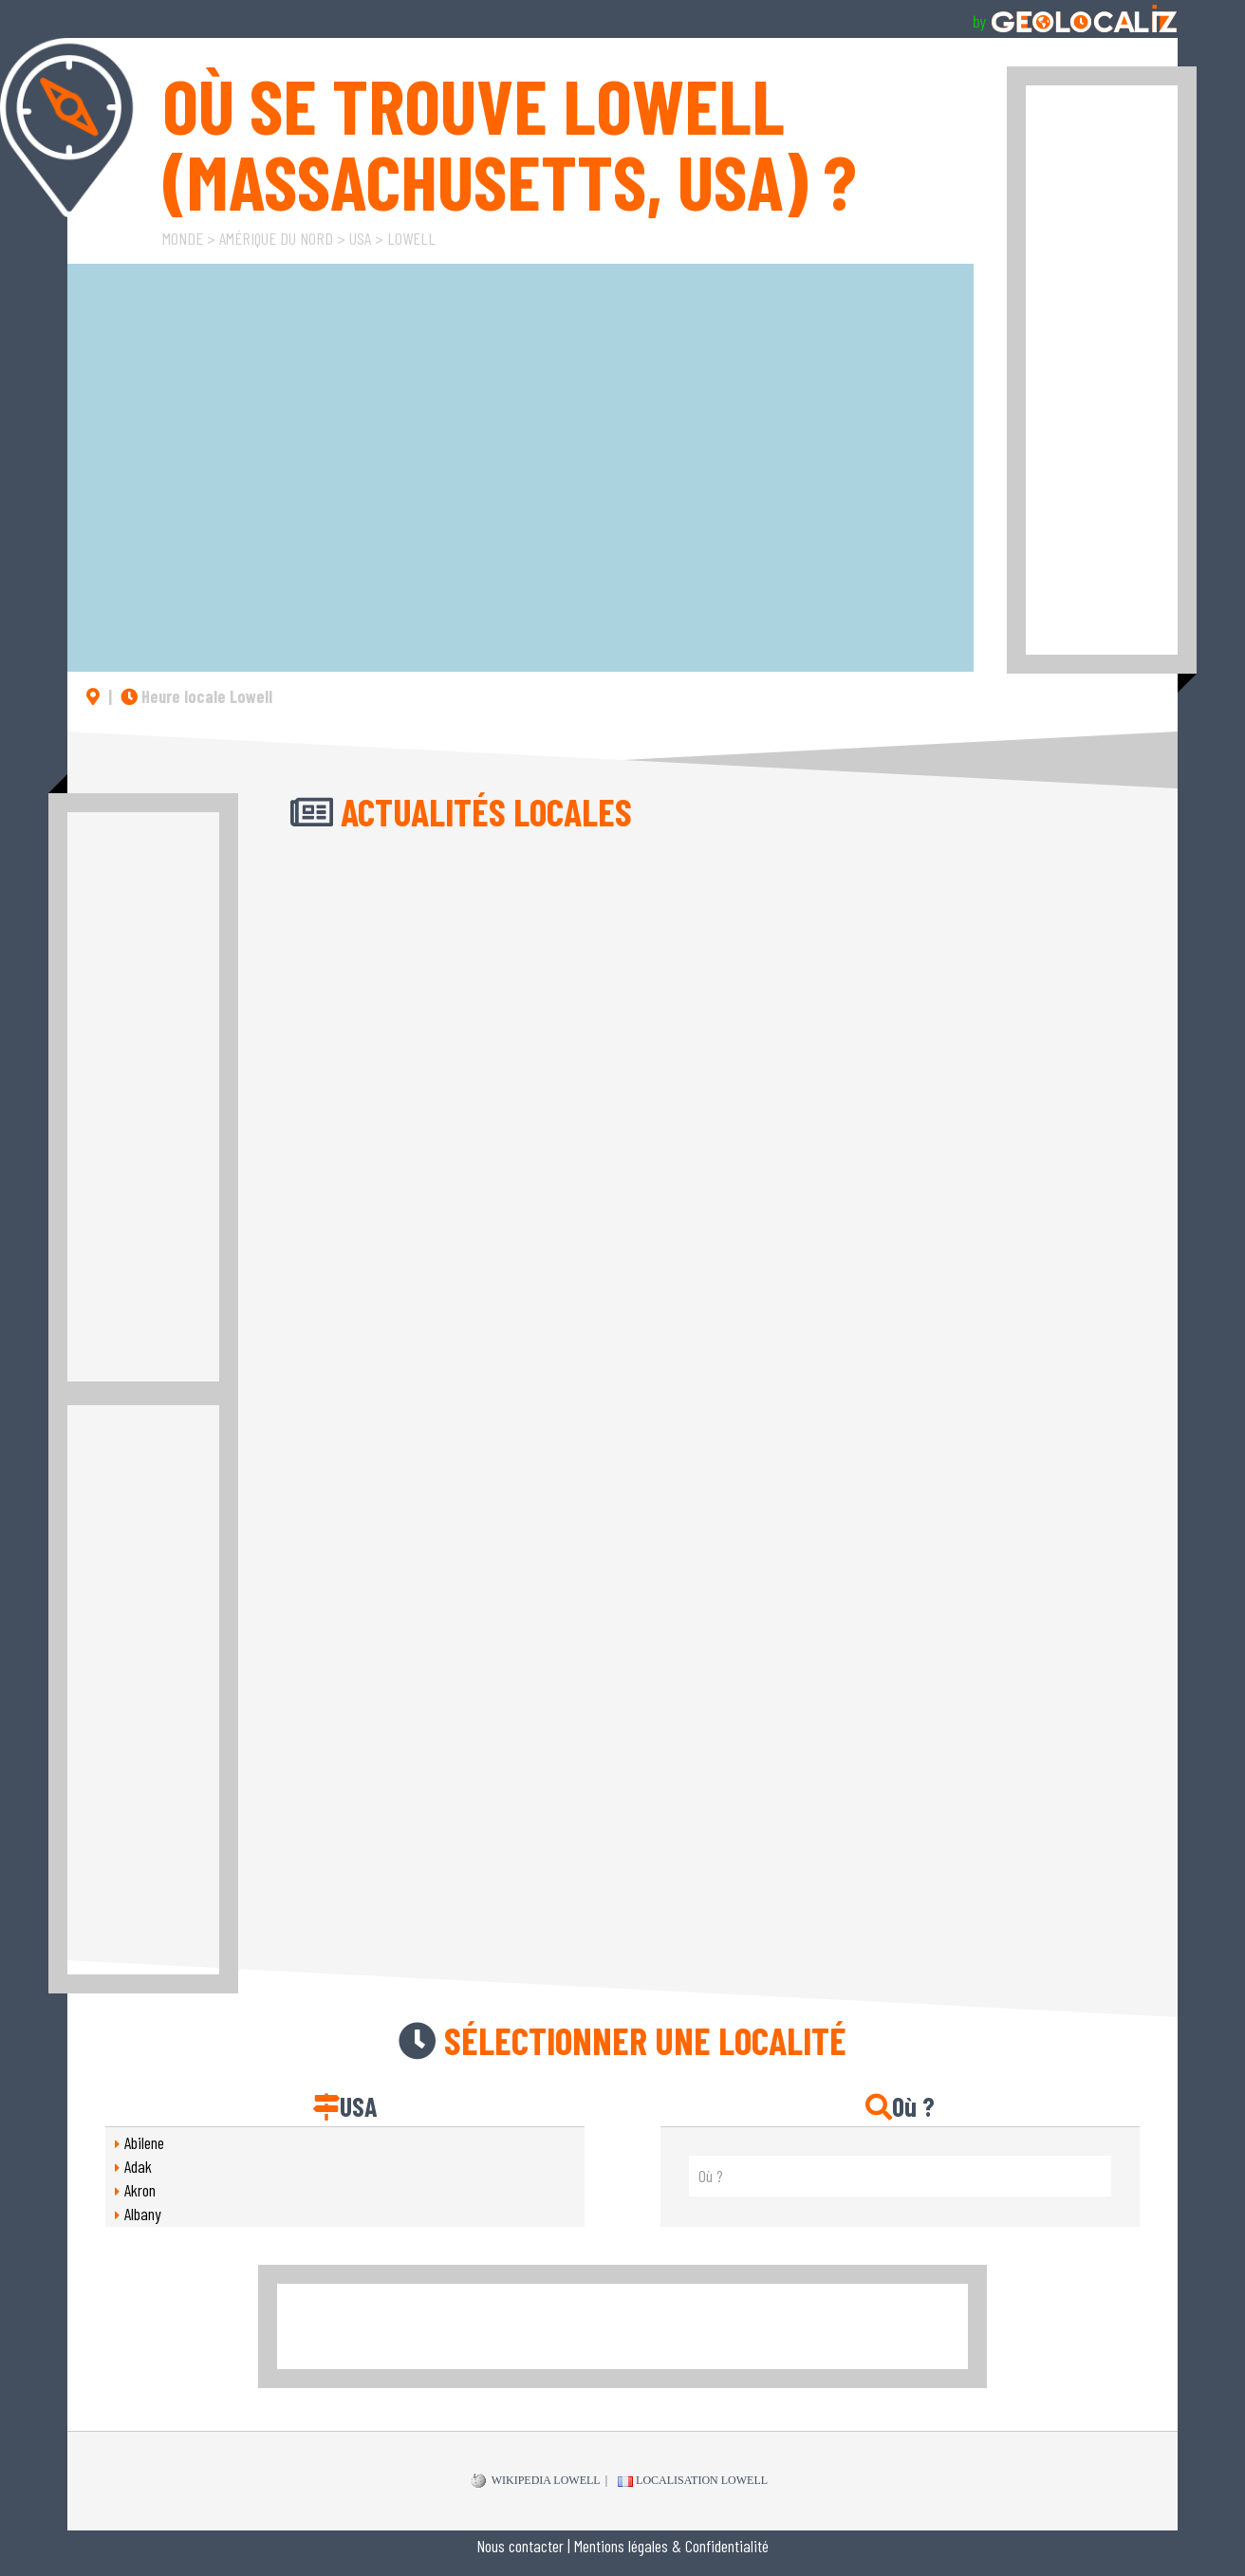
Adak (138, 2166)
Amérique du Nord (276, 238)
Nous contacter (520, 2545)
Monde (182, 238)
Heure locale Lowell (196, 696)
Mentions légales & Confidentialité (671, 2545)
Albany (142, 2213)
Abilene (144, 2142)
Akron (140, 2189)
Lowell (411, 238)
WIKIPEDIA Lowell (536, 2481)
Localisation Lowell (693, 2480)
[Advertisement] (1102, 370)
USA (360, 238)
